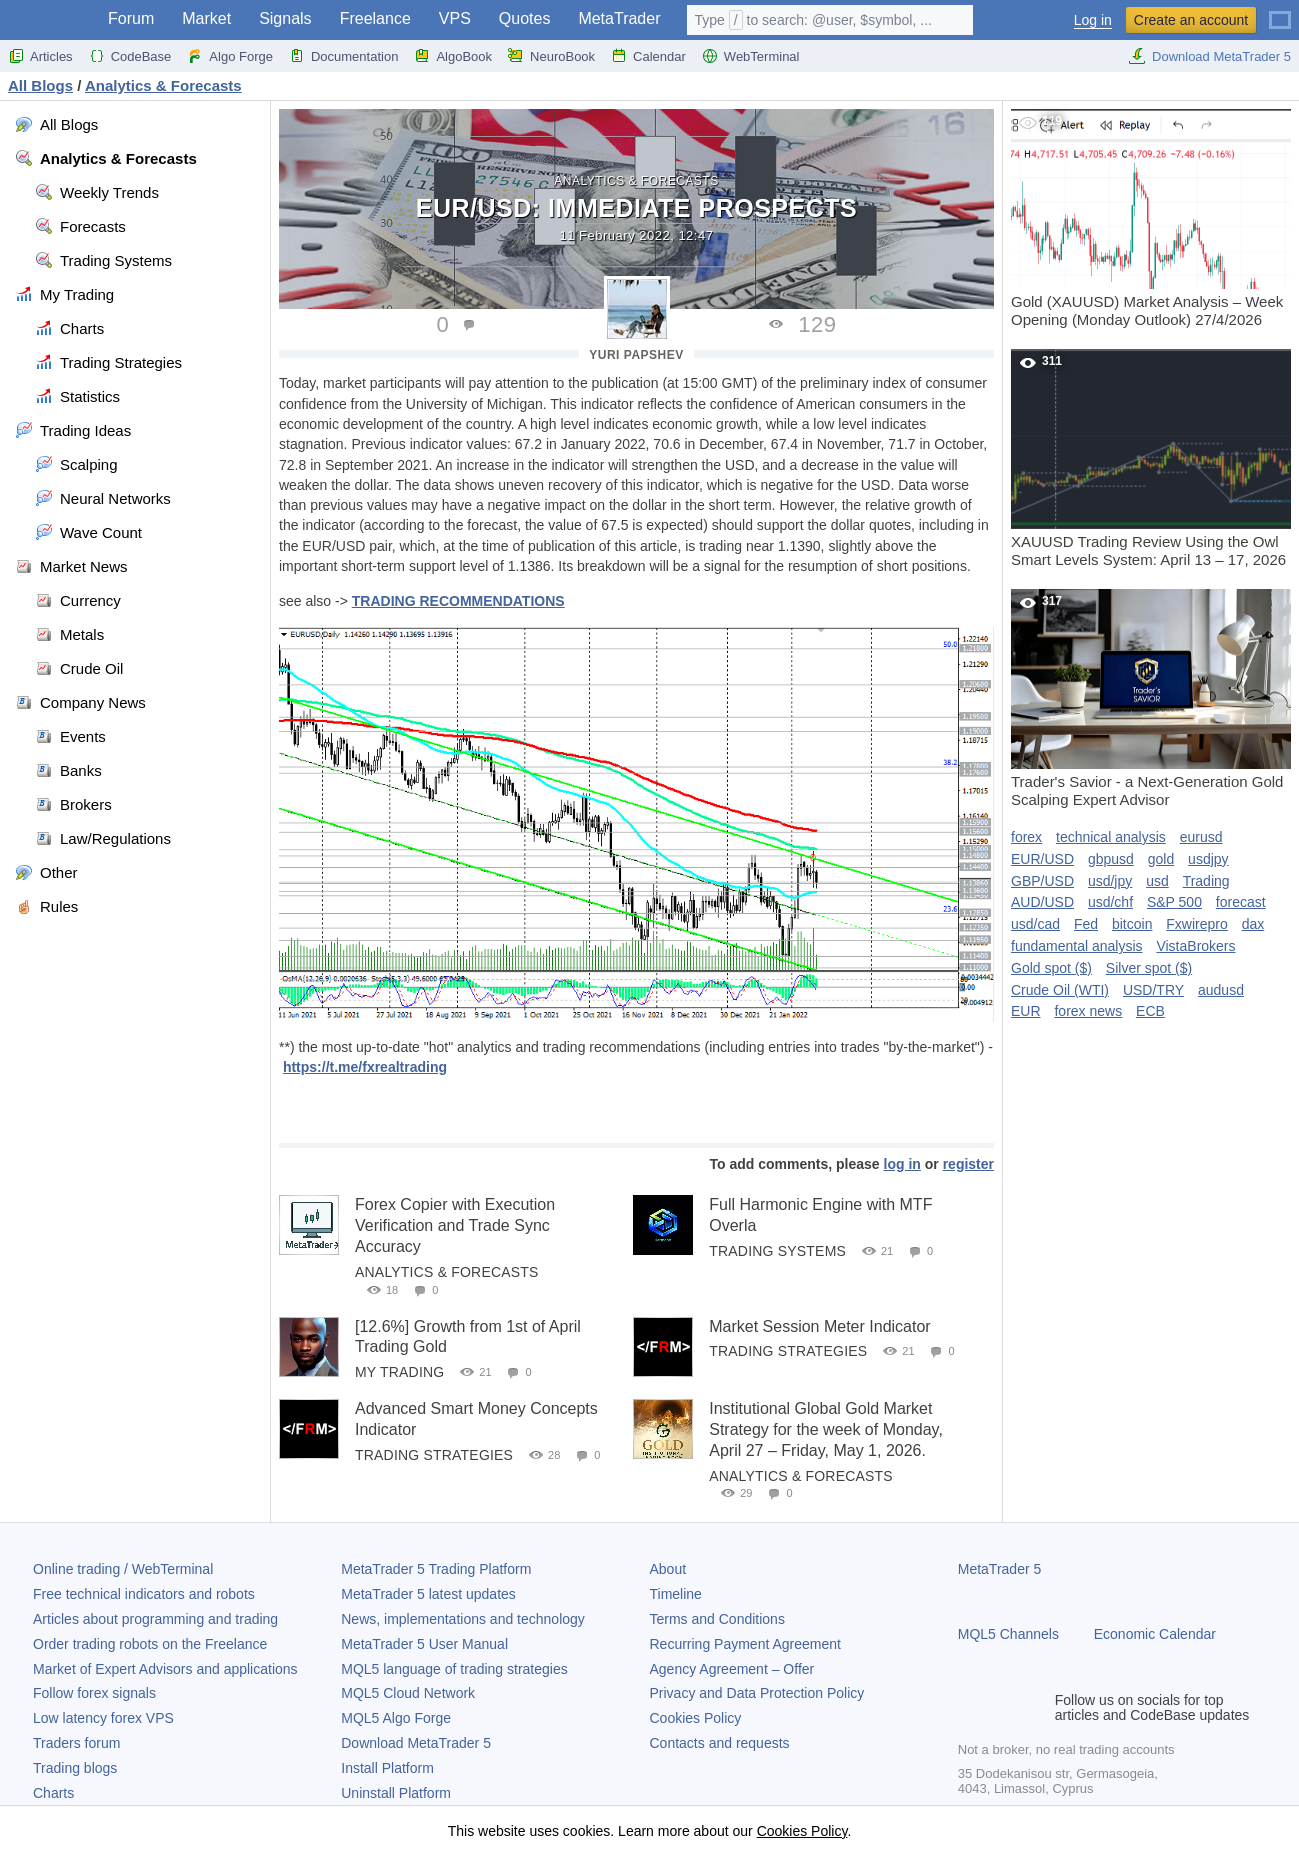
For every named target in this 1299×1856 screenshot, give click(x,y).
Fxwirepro (1196, 924)
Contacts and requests (720, 1743)
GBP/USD (1042, 881)
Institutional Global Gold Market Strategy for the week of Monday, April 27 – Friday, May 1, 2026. (826, 1429)
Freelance (375, 18)
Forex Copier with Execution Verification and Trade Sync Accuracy (455, 1225)
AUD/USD (1042, 902)
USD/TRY (1153, 990)
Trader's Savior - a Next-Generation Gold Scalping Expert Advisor (1151, 698)
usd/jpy (1110, 881)
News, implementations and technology (463, 1619)
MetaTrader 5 (1000, 1569)
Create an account (1191, 20)
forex (1026, 837)
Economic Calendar (1155, 1634)
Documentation (343, 56)
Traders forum (76, 1743)
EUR (1026, 1011)
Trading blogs (75, 1768)
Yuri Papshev (636, 355)
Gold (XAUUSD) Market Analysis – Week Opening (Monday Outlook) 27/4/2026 (1151, 218)
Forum (131, 18)
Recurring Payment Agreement (745, 1644)
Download (416, 1743)
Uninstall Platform (396, 1793)
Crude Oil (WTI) (1060, 990)
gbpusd (1111, 859)
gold (1161, 859)
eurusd (1201, 837)
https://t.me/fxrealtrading (365, 1067)
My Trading (399, 1372)
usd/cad (1035, 924)
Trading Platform (436, 1569)
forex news (1088, 1011)
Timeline (676, 1594)
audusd (1221, 990)
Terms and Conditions (717, 1619)
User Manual (424, 1644)
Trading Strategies (788, 1351)
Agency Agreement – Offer (732, 1669)
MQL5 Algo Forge (396, 1718)
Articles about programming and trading (155, 1619)
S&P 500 (1174, 902)
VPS (455, 18)
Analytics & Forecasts (636, 181)
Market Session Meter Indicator (819, 1326)
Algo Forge (230, 56)
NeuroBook (551, 56)
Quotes (525, 18)
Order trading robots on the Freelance (150, 1644)
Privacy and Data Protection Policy (757, 1693)
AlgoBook (453, 56)
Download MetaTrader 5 (1209, 56)
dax (1253, 924)
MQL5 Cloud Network (408, 1693)
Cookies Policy (696, 1718)
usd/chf (1110, 902)
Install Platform (387, 1768)
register (968, 1164)
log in (902, 1164)
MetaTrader (619, 18)
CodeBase (130, 56)
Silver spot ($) (1149, 968)
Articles (40, 56)
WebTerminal (751, 56)
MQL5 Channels (1008, 1634)
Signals (285, 18)
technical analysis (1111, 837)
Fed (1086, 924)
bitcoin (1132, 924)
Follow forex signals (94, 1693)
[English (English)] (1280, 12)
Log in (1093, 20)
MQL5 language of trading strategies (454, 1669)
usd (1157, 881)
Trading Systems (777, 1251)
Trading (1206, 881)
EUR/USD (1042, 859)
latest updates (428, 1594)
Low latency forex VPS (103, 1718)
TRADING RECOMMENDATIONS (458, 601)
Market (206, 18)
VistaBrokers (1195, 946)
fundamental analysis (1077, 946)
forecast (1241, 902)
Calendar (648, 56)
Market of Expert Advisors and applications (165, 1669)
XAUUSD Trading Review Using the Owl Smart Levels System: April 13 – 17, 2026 (1151, 458)
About (668, 1569)
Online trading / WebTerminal (123, 1569)
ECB (1150, 1011)
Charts (53, 1793)
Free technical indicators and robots (144, 1594)
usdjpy (1208, 859)
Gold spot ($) (1051, 968)
